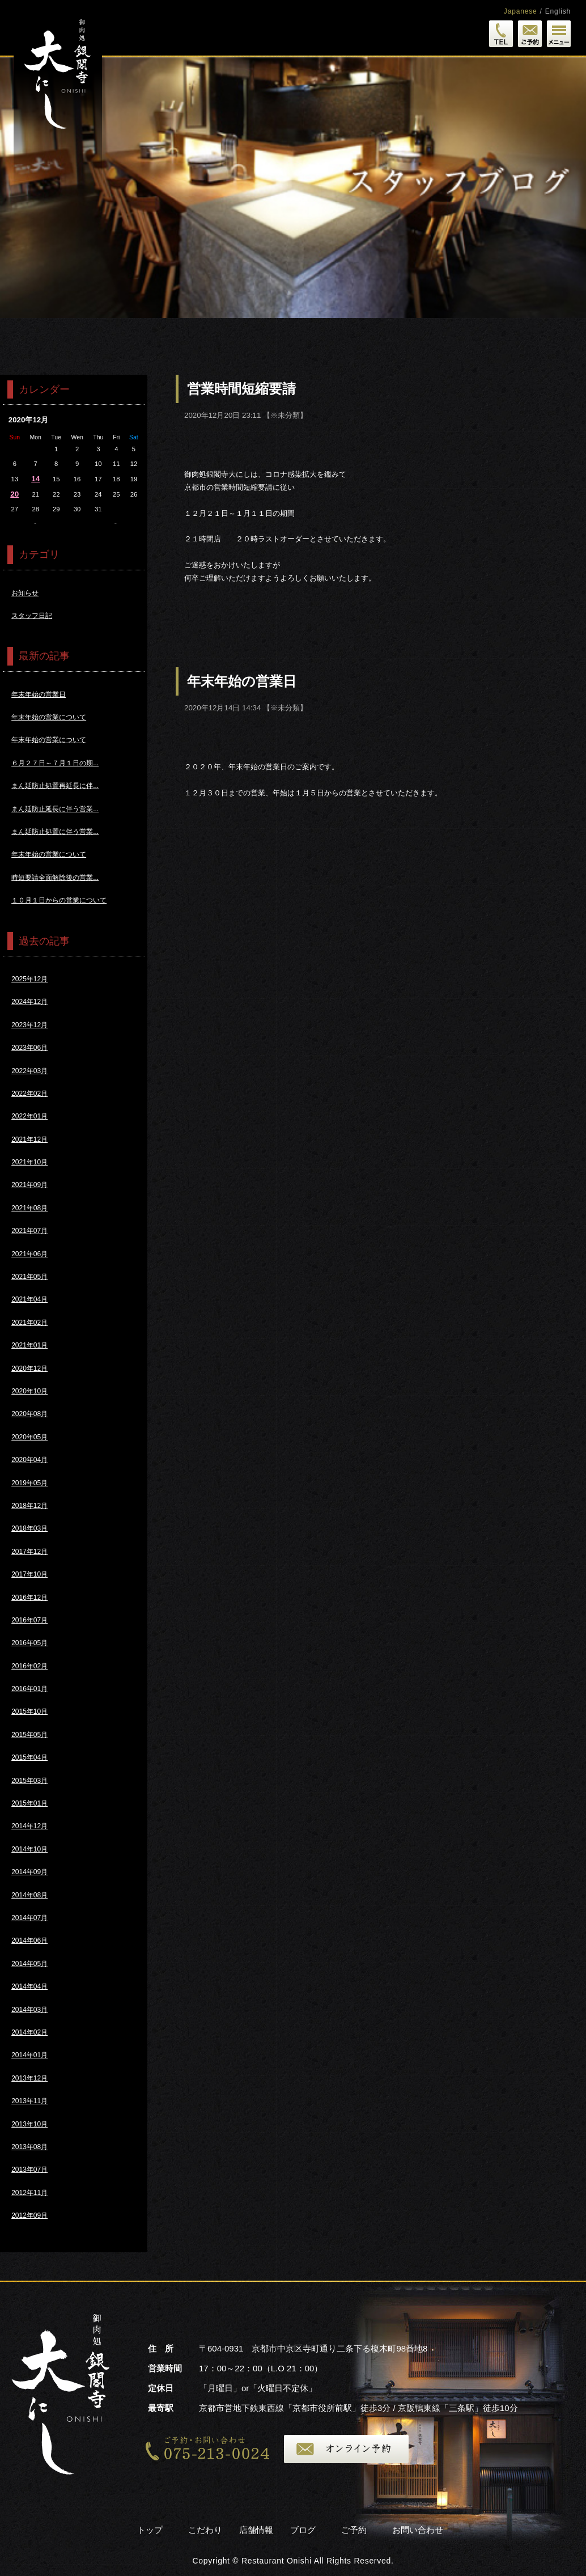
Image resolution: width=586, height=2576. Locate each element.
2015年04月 (29, 1757)
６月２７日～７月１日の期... (55, 763)
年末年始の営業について (48, 717)
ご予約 (354, 2530)
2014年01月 (29, 2055)
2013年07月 (29, 2170)
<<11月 (35, 523)
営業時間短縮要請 (241, 388)
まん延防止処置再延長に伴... (55, 786)
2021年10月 (29, 1162)
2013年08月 (29, 2147)
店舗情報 (256, 2530)
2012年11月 (29, 2193)
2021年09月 (29, 1185)
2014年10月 (29, 1849)
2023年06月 (29, 1048)
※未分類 (285, 415)
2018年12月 (29, 1506)
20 (14, 494)
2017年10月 (29, 1574)
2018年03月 (29, 1528)
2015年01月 (29, 1803)
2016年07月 (29, 1620)
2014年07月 (29, 1918)
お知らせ (25, 593)
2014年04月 (29, 1986)
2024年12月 (29, 1002)
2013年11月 (29, 2101)
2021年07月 (29, 1231)
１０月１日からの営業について (59, 900)
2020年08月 (29, 1414)
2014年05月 (29, 1964)
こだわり (205, 2530)
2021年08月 (29, 1208)
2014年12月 (29, 1826)
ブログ (303, 2530)
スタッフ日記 (31, 616)
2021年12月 (29, 1139)
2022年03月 (29, 1071)
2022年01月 (29, 1116)
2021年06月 (29, 1254)
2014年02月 (29, 2032)
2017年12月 (29, 1552)
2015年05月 (29, 1735)
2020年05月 (29, 1437)
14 (35, 478)
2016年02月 (29, 1666)
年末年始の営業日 (241, 681)
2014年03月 (29, 2010)
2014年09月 (29, 1872)
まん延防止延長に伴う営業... (55, 809)
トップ (150, 2530)
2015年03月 (29, 1781)
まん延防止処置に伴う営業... (55, 832)
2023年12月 (29, 1025)
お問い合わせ (417, 2530)
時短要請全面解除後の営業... (55, 878)
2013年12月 (29, 2078)
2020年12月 (29, 1368)
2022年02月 (29, 1094)
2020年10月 (29, 1391)
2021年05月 (29, 1277)
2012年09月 (29, 2215)
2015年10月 (29, 1711)
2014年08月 (29, 1895)
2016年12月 (29, 1597)
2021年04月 (29, 1299)
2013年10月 (29, 2124)
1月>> (116, 523)
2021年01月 (29, 1345)
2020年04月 (29, 1460)
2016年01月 (29, 1689)
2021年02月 (29, 1323)
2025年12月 (29, 979)
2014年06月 (29, 1940)
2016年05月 (29, 1643)
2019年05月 (29, 1483)
